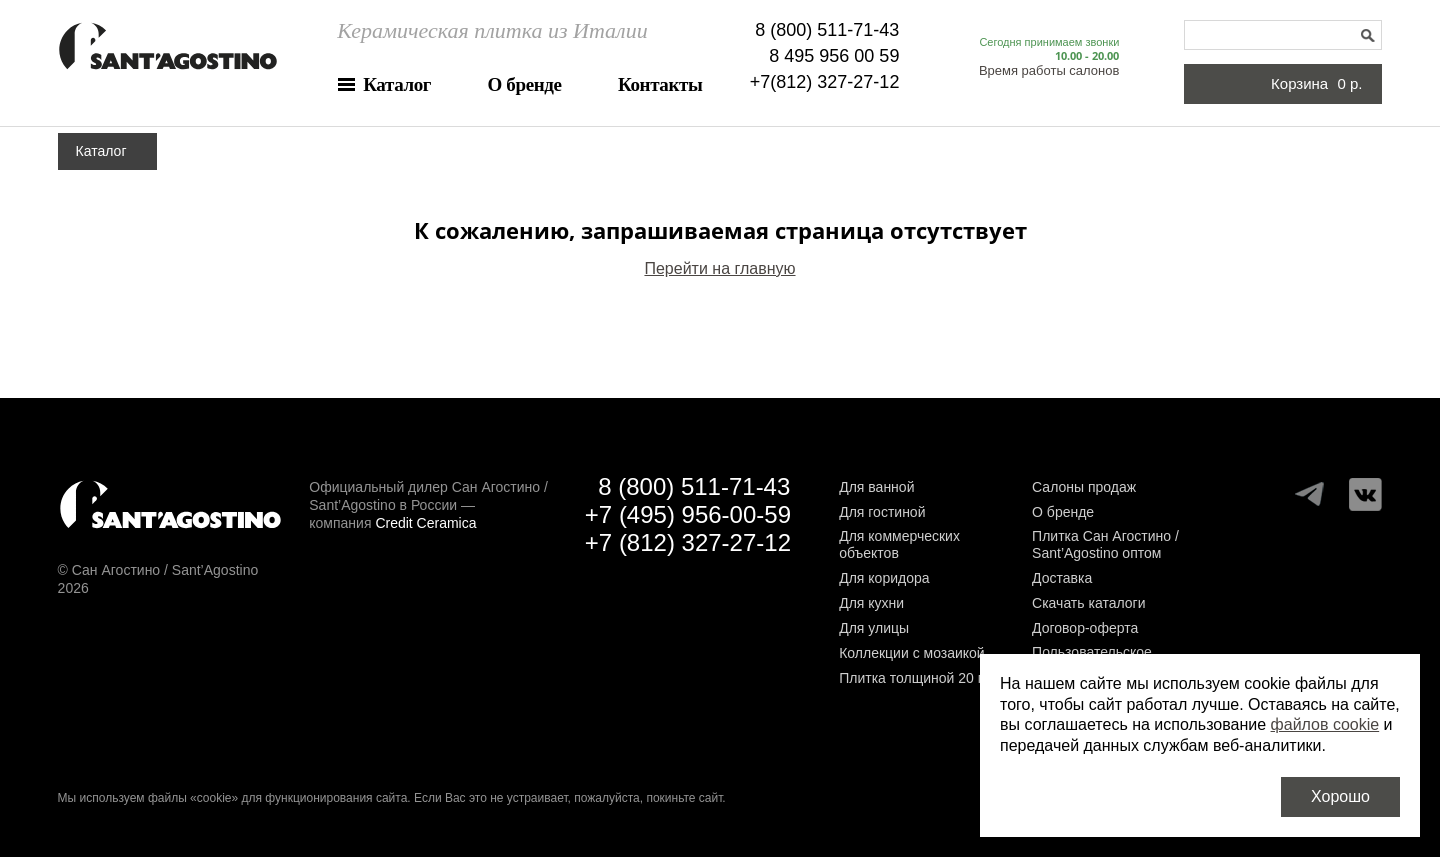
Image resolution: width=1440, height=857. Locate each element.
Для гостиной (882, 512)
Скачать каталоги (1088, 603)
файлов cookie (1325, 724)
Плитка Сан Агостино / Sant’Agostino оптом (1105, 544)
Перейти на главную (719, 268)
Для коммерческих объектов (899, 544)
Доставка (1062, 578)
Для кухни (871, 603)
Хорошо (1340, 796)
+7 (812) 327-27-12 (688, 542)
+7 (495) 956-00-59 (688, 514)
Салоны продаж (1084, 487)
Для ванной (876, 487)
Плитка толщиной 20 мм (918, 678)
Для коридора (884, 578)
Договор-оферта (1085, 628)
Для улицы (874, 628)
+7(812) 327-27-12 (825, 82)
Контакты (660, 84)
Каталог (397, 84)
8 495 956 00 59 (834, 56)
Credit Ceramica (425, 523)
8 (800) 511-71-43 (827, 30)
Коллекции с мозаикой (912, 653)
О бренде (525, 84)
